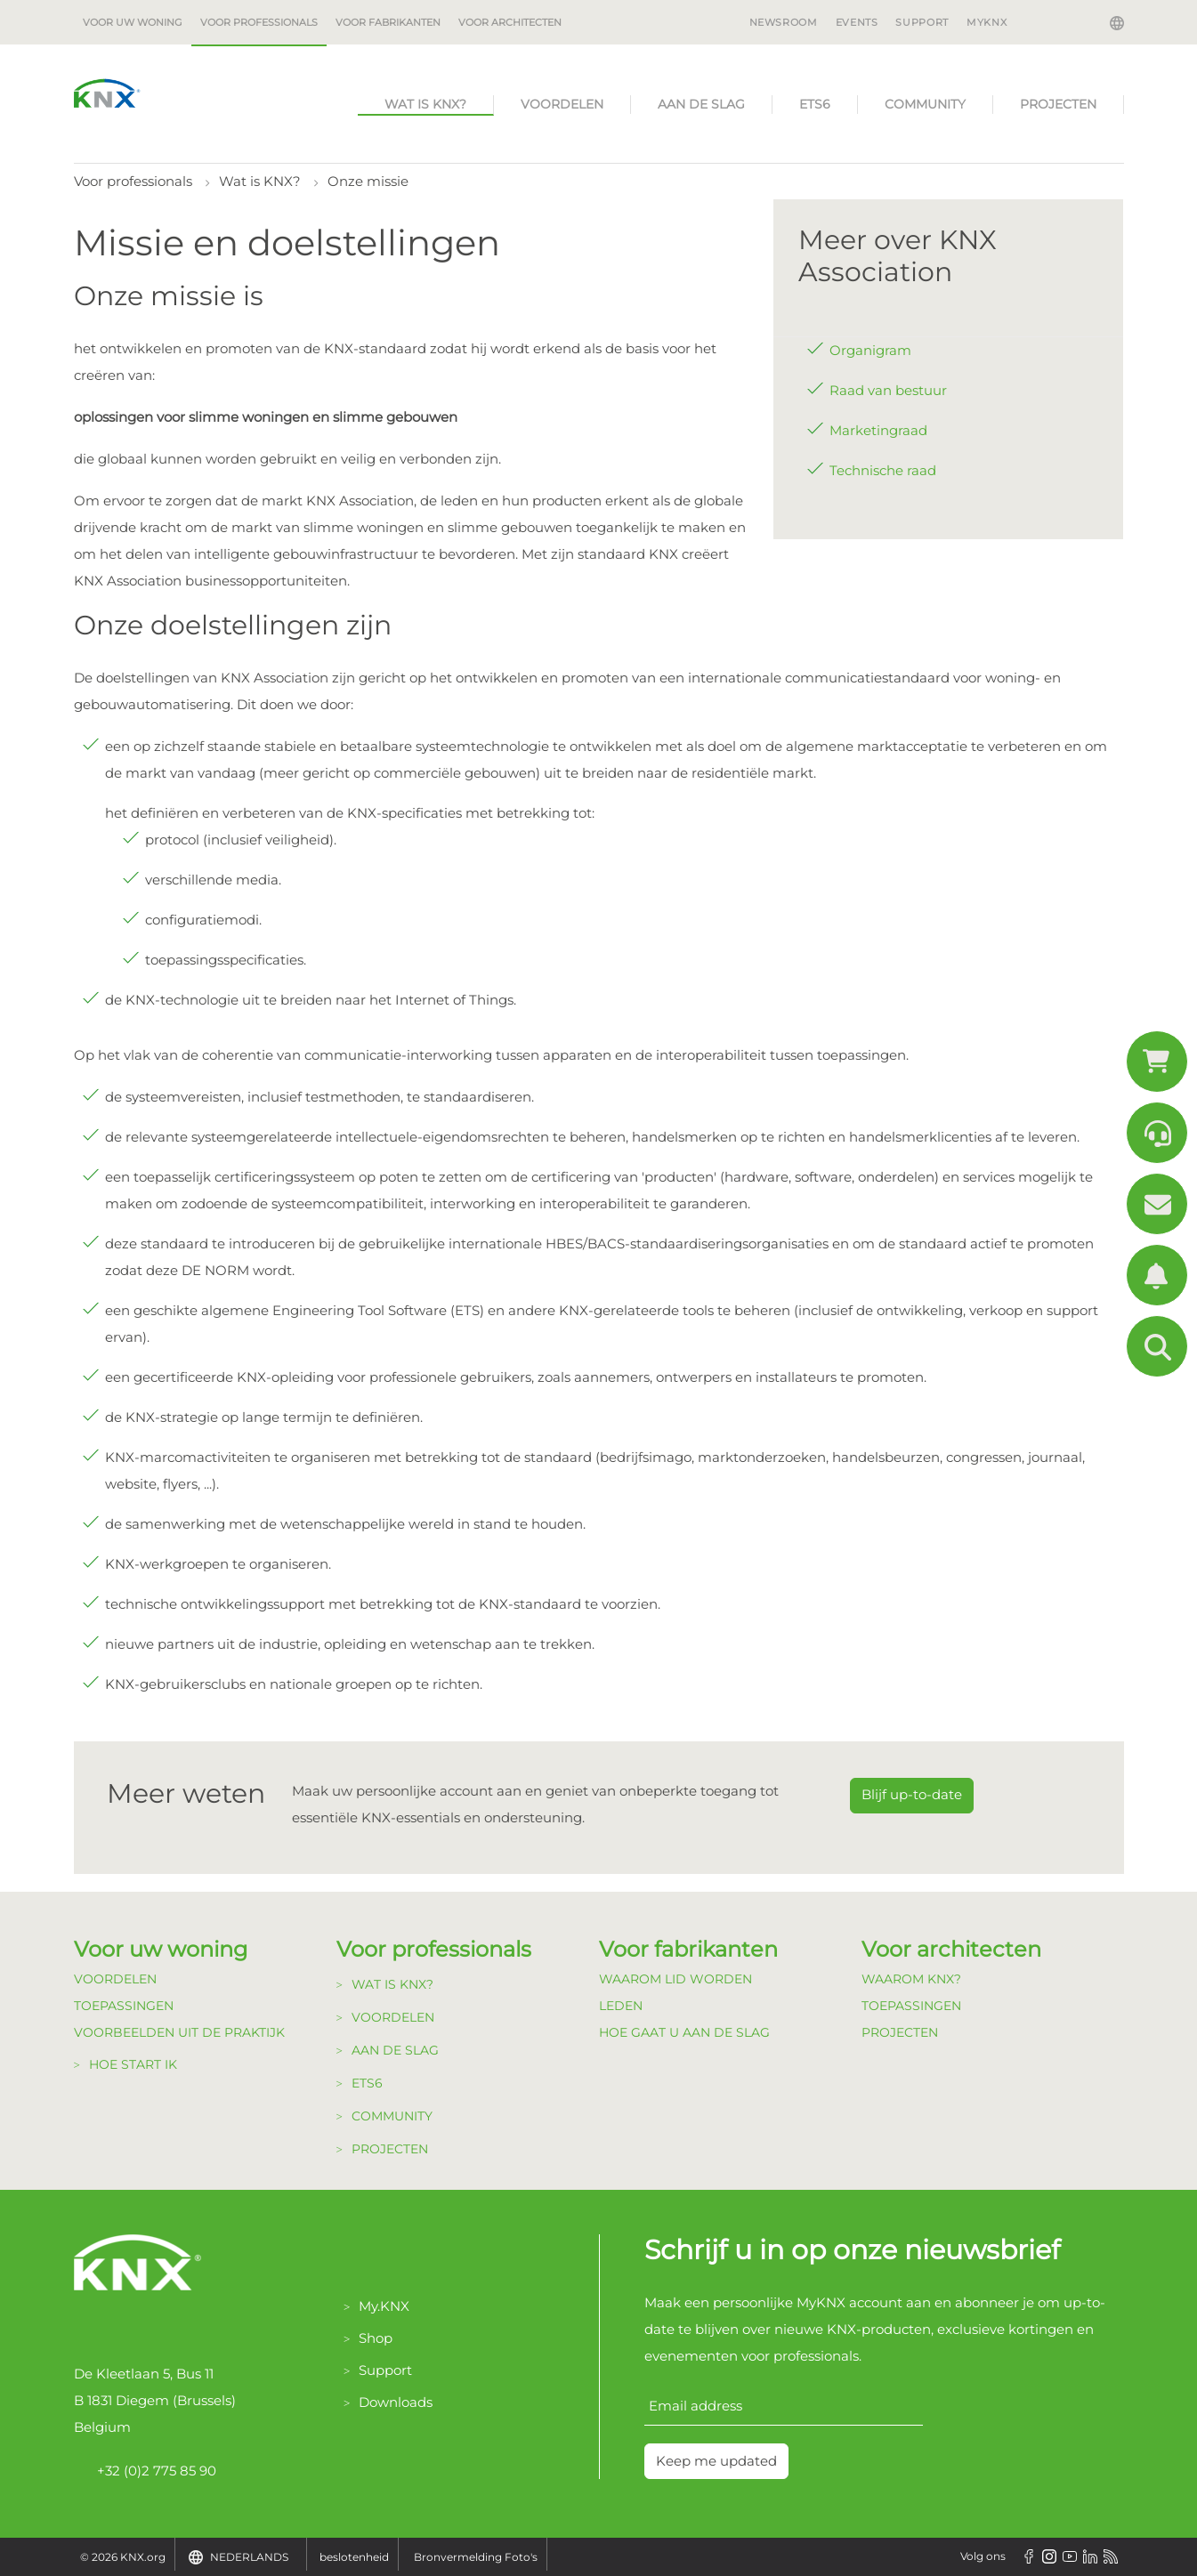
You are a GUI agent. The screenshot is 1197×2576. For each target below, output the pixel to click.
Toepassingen (124, 2006)
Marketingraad (878, 430)
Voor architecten (510, 22)
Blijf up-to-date (911, 1794)
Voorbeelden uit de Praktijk (179, 2032)
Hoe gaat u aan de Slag (684, 2032)
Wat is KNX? (425, 104)
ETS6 (814, 104)
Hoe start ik (133, 2064)
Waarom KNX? (911, 1979)
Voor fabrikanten (388, 22)
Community (925, 104)
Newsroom (783, 22)
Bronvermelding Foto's (476, 2557)
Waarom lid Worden (675, 1979)
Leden (621, 2006)
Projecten (1058, 104)
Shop (375, 2338)
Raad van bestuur (888, 390)
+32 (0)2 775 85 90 (145, 2471)
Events (857, 22)
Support (921, 22)
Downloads (396, 2402)
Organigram (870, 350)
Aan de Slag (701, 104)
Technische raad (882, 470)
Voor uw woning (132, 22)
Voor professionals (259, 22)
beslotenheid (354, 2557)
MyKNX (986, 22)
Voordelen (562, 104)
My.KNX (384, 2305)
